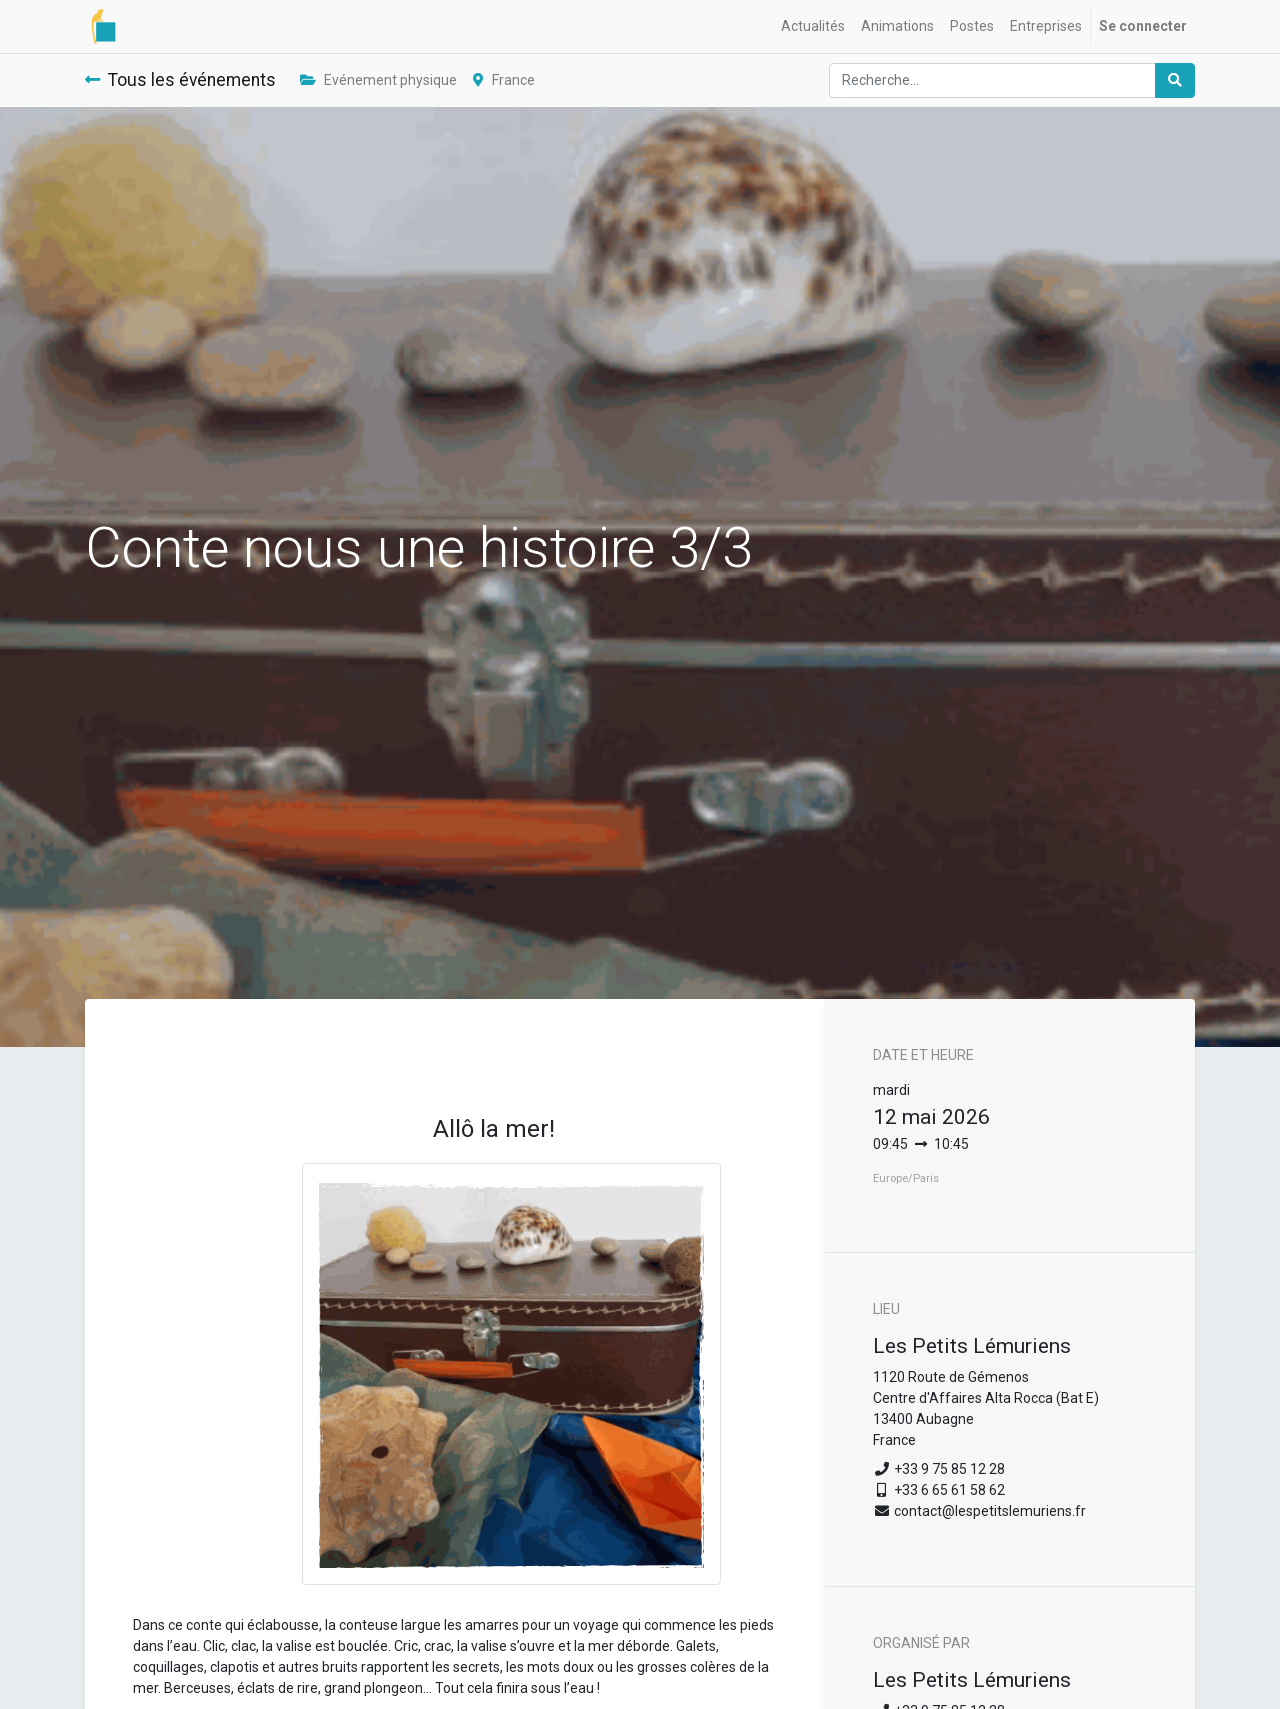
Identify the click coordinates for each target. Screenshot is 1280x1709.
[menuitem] (813, 26)
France (504, 80)
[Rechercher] (1175, 80)
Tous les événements (180, 80)
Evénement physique (378, 80)
